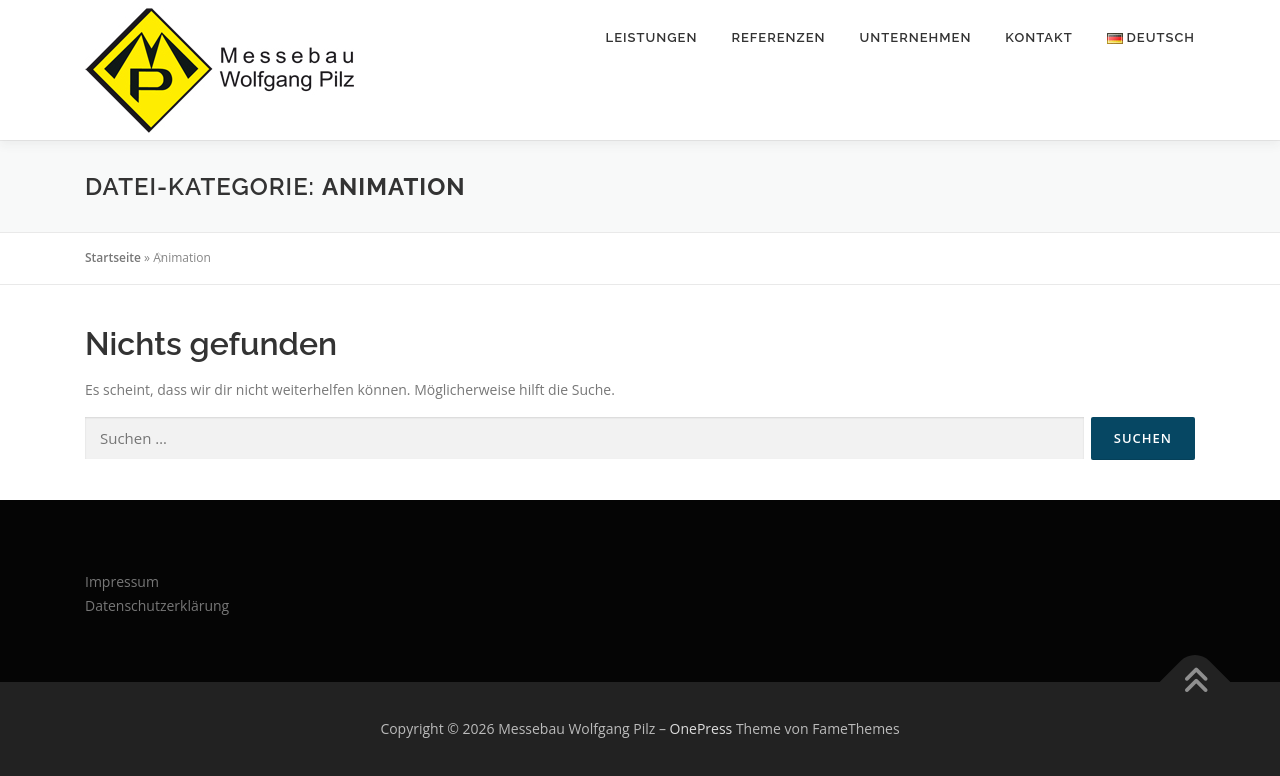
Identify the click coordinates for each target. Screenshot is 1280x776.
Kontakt (1038, 37)
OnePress (701, 728)
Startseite (113, 257)
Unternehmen (916, 37)
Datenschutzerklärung (157, 605)
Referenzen (778, 37)
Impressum (122, 581)
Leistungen (652, 37)
